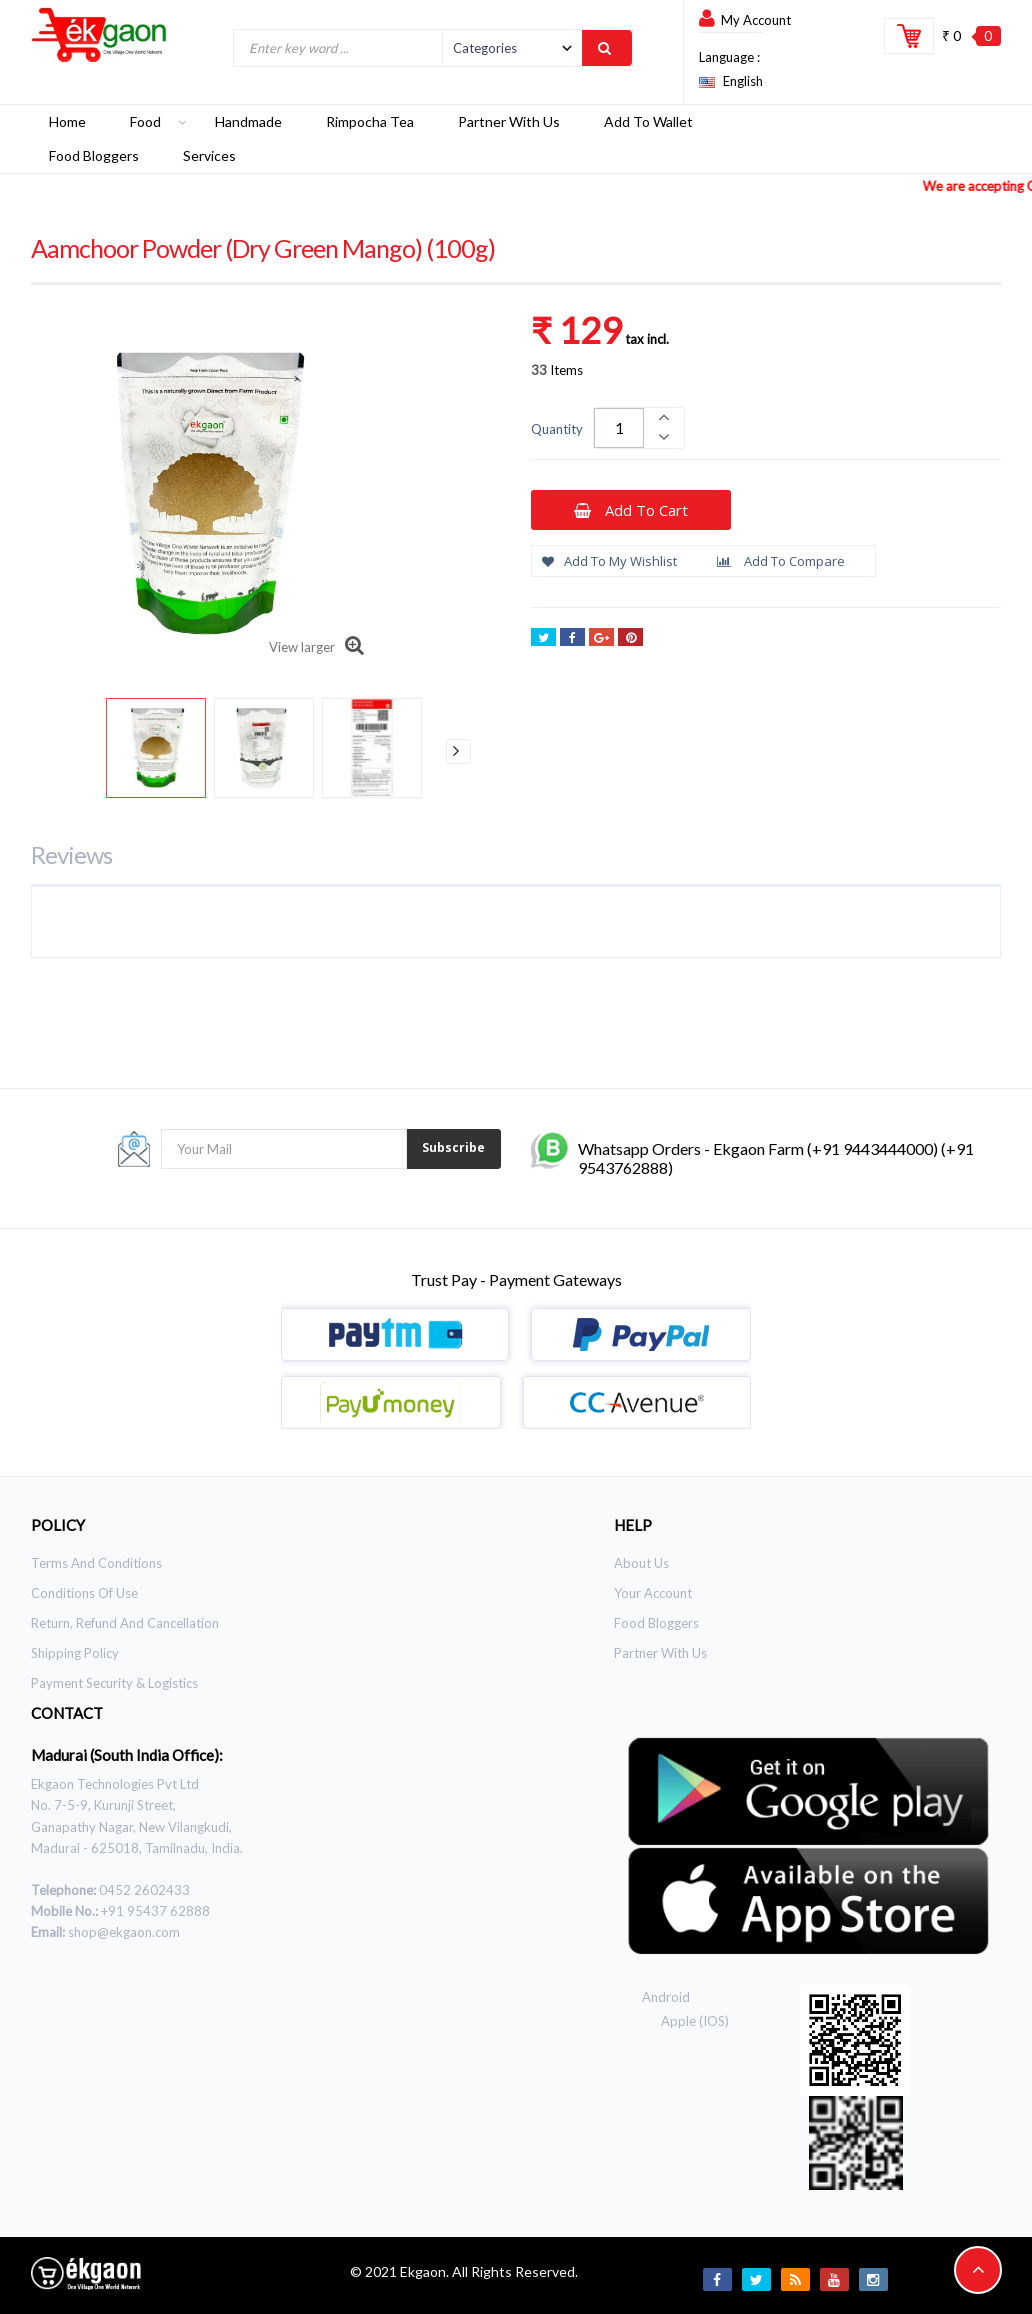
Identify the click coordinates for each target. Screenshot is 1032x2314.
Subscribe (453, 1147)
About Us (641, 1563)
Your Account (653, 1593)
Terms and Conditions (96, 1563)
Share (572, 639)
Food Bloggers (656, 1623)
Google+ (601, 639)
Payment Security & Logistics (114, 1683)
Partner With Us (660, 1653)
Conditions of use (84, 1593)
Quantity (557, 429)
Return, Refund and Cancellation (125, 1623)
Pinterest (630, 639)
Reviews (71, 854)
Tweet (543, 639)
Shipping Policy (75, 1653)
